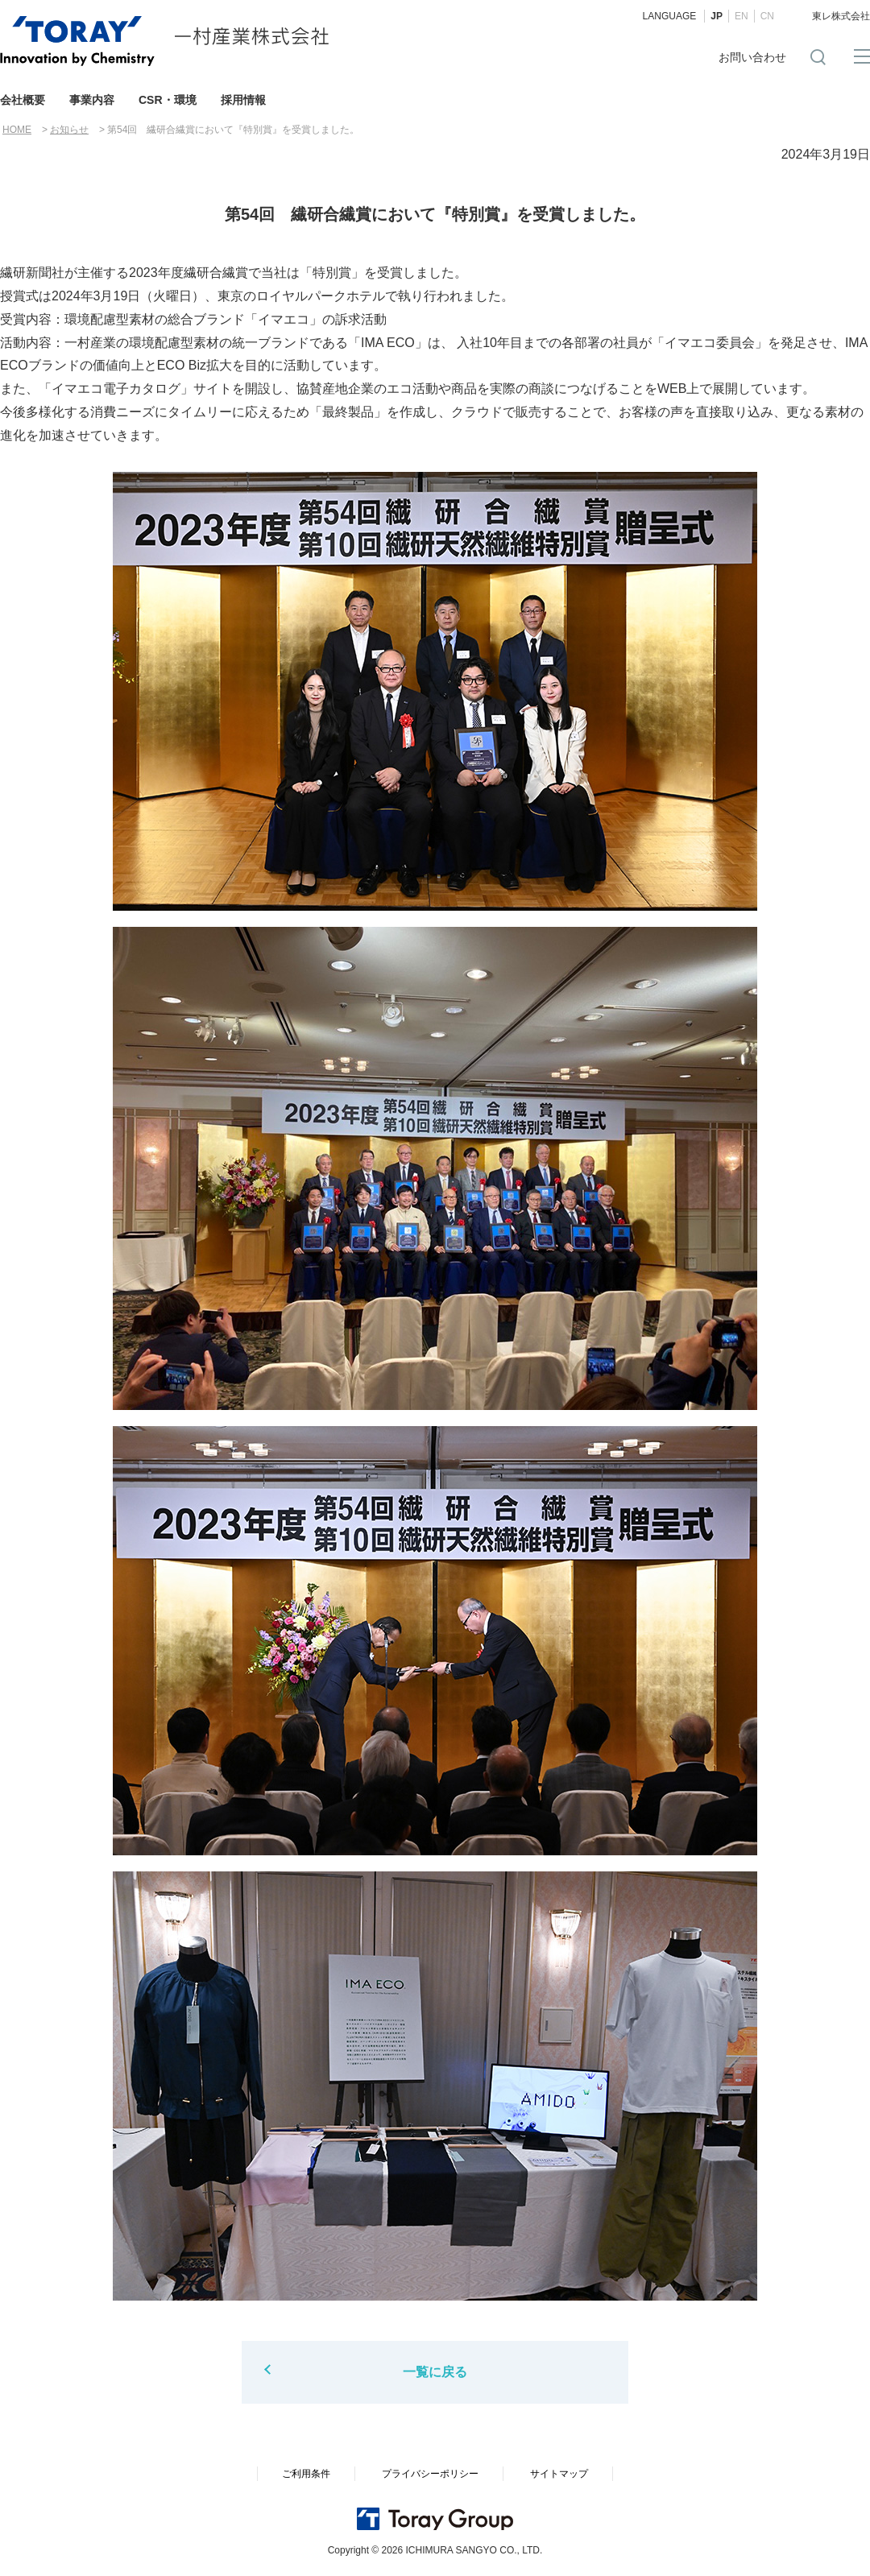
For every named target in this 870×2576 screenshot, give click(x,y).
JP (716, 16)
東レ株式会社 (841, 16)
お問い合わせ (752, 57)
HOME (16, 129)
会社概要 (22, 99)
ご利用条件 (306, 2473)
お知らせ (69, 129)
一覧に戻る (435, 2372)
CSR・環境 (168, 99)
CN (767, 16)
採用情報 (243, 99)
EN (741, 16)
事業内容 (91, 99)
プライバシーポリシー (430, 2473)
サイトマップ (559, 2473)
